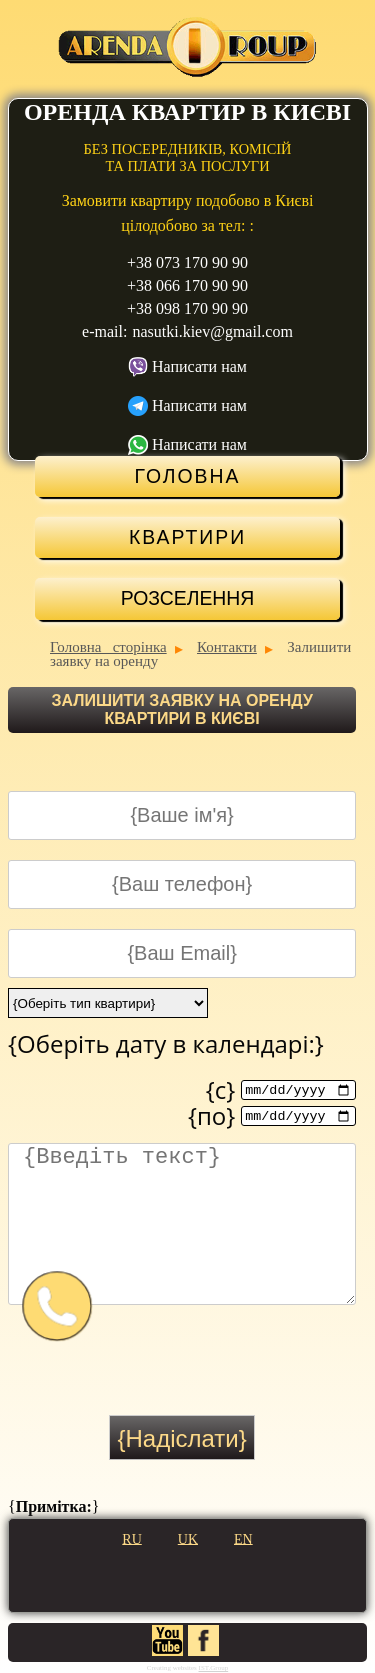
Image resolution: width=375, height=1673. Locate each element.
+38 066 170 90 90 (187, 285)
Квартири (187, 537)
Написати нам (199, 366)
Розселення (188, 598)
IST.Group (214, 1668)
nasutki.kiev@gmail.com (212, 331)
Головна (188, 476)
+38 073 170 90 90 (187, 262)
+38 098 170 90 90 (187, 308)
